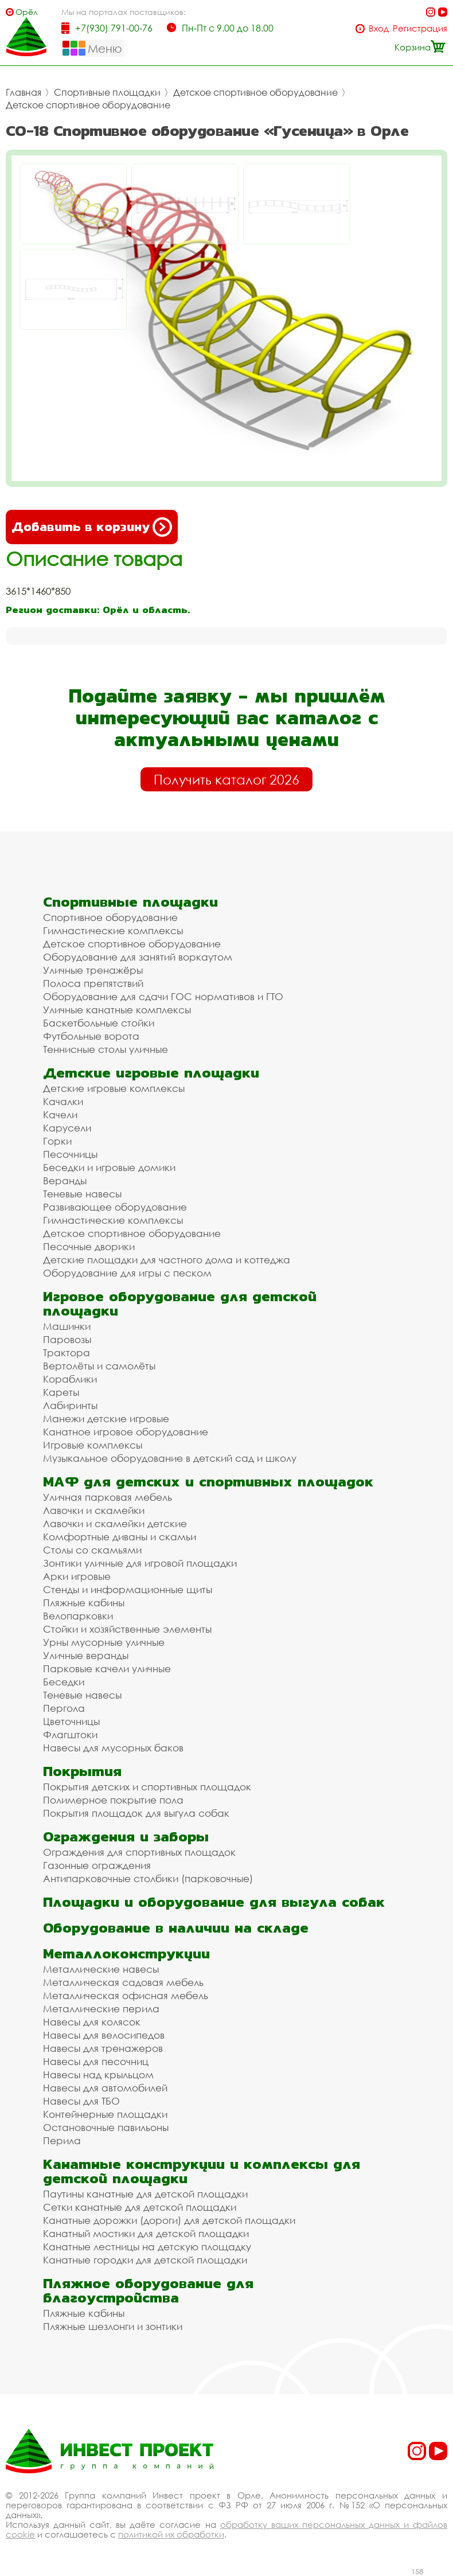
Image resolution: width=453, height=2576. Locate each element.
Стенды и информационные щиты (127, 1589)
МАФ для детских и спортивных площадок (208, 1481)
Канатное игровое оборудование (125, 1432)
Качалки (63, 1101)
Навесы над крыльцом (98, 2074)
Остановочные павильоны (106, 2127)
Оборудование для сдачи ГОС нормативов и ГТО (163, 996)
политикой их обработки (171, 2534)
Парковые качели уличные (107, 1668)
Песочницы (70, 1154)
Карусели (67, 1128)
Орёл (26, 12)
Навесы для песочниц (96, 2061)
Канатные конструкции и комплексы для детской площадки (201, 2171)
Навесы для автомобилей (105, 2088)
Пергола (64, 1708)
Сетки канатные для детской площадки (139, 2207)
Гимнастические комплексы (113, 930)
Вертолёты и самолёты (99, 1366)
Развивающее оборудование (115, 1207)
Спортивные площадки (107, 92)
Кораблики (70, 1379)
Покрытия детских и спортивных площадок (147, 1787)
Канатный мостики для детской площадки (146, 2233)
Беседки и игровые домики (109, 1167)
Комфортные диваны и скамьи (119, 1536)
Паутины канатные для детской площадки (145, 2194)
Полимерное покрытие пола (113, 1800)
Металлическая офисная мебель (125, 1995)
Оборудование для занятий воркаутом (137, 957)
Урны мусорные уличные (104, 1642)
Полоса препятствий (93, 983)
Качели (60, 1114)
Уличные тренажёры (93, 970)
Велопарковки (78, 1616)
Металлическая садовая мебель (123, 1982)
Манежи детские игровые (106, 1418)
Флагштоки (70, 1734)
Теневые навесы (82, 1194)
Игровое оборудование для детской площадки (180, 1303)
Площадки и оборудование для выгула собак (214, 1902)
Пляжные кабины (83, 1602)
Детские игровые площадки (151, 1072)
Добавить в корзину (91, 527)
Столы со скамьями (92, 1550)
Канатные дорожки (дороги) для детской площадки (169, 2220)
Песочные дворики (89, 1246)
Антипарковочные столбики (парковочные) (148, 1878)
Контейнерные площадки (105, 2114)
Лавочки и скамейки (94, 1510)
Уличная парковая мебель (107, 1497)
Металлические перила (101, 2008)
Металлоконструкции (126, 1953)
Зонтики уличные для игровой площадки (140, 1563)
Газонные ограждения (97, 1865)
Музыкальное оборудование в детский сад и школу (169, 1458)
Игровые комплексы (92, 1445)
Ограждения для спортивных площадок (139, 1852)
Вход (379, 28)
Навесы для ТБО (81, 2101)
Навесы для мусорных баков (113, 1748)
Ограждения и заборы (126, 1836)
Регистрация (420, 28)
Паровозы (67, 1339)
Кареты (61, 1392)
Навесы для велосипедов (104, 2035)
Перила (62, 2140)
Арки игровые (77, 1576)
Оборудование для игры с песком (127, 1273)
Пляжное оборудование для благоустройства (148, 2290)
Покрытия (82, 1771)
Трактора (66, 1352)
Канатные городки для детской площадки (145, 2260)
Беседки (63, 1682)
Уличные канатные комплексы (117, 1009)
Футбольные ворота (91, 1036)
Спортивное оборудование (110, 917)
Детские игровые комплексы (114, 1088)
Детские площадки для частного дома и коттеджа (166, 1259)
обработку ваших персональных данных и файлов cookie (226, 2529)
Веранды (65, 1180)
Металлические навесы (101, 1969)
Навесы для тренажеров (103, 2048)
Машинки (67, 1326)
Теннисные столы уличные (105, 1049)
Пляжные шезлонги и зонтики (112, 2326)
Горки (57, 1141)
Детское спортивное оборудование (255, 92)
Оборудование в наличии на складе (175, 1928)
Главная (23, 92)
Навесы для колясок (91, 2022)
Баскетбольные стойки (98, 1023)
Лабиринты (70, 1405)
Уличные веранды (85, 1655)
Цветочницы (71, 1721)
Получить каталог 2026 (226, 779)
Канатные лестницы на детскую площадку (147, 2246)
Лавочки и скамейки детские (115, 1523)
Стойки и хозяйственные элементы (127, 1629)
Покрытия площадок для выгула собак (136, 1813)
